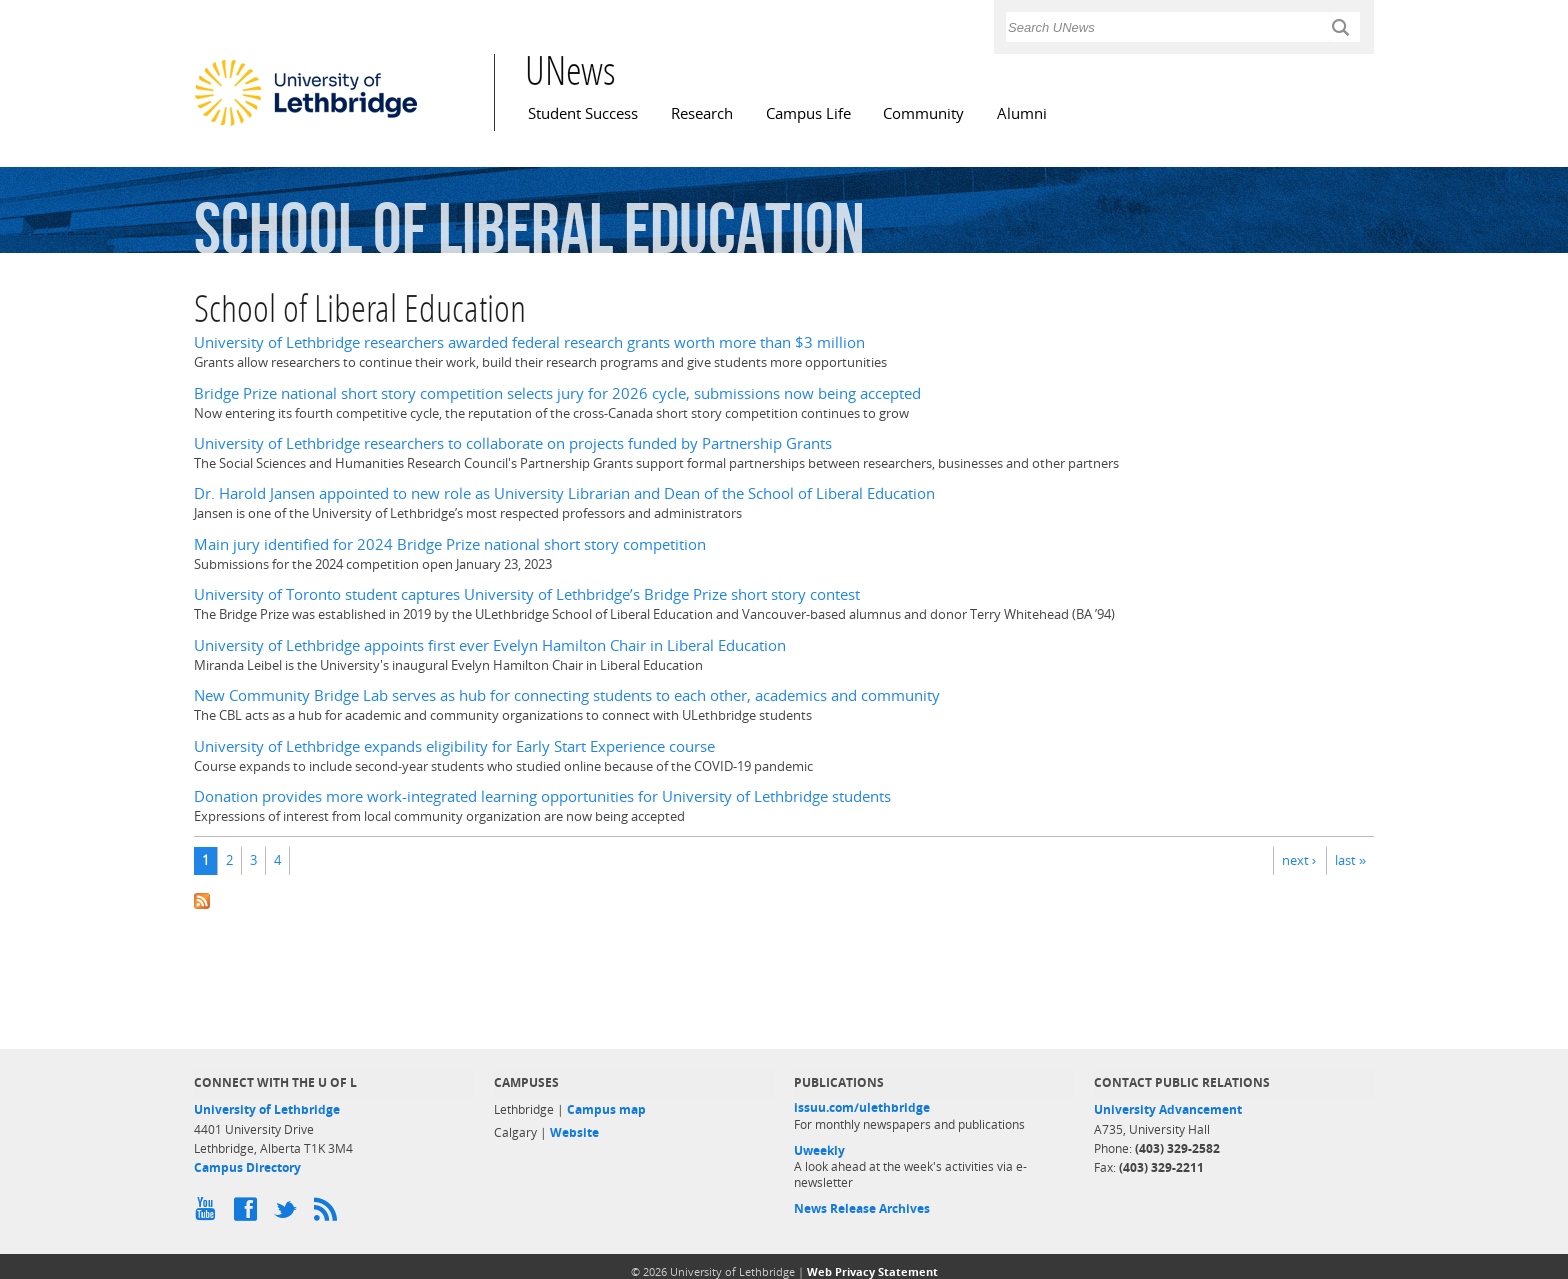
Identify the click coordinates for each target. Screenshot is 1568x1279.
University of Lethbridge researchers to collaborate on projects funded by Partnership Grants (513, 443)
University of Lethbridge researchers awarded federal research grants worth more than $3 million (529, 342)
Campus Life (808, 113)
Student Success (583, 113)
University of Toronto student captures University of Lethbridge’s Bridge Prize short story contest (527, 594)
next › (1299, 860)
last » (1350, 860)
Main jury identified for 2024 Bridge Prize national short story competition (450, 544)
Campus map (606, 1109)
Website (574, 1132)
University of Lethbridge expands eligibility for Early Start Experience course (454, 746)
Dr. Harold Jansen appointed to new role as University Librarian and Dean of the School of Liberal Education (564, 493)
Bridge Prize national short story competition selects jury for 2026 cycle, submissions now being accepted (557, 393)
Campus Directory (247, 1167)
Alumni (1022, 113)
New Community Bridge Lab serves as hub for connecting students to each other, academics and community (567, 695)
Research (702, 113)
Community (923, 113)
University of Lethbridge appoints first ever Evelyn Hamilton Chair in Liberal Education (490, 645)
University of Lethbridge (267, 1109)
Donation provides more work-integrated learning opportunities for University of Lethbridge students (542, 796)
